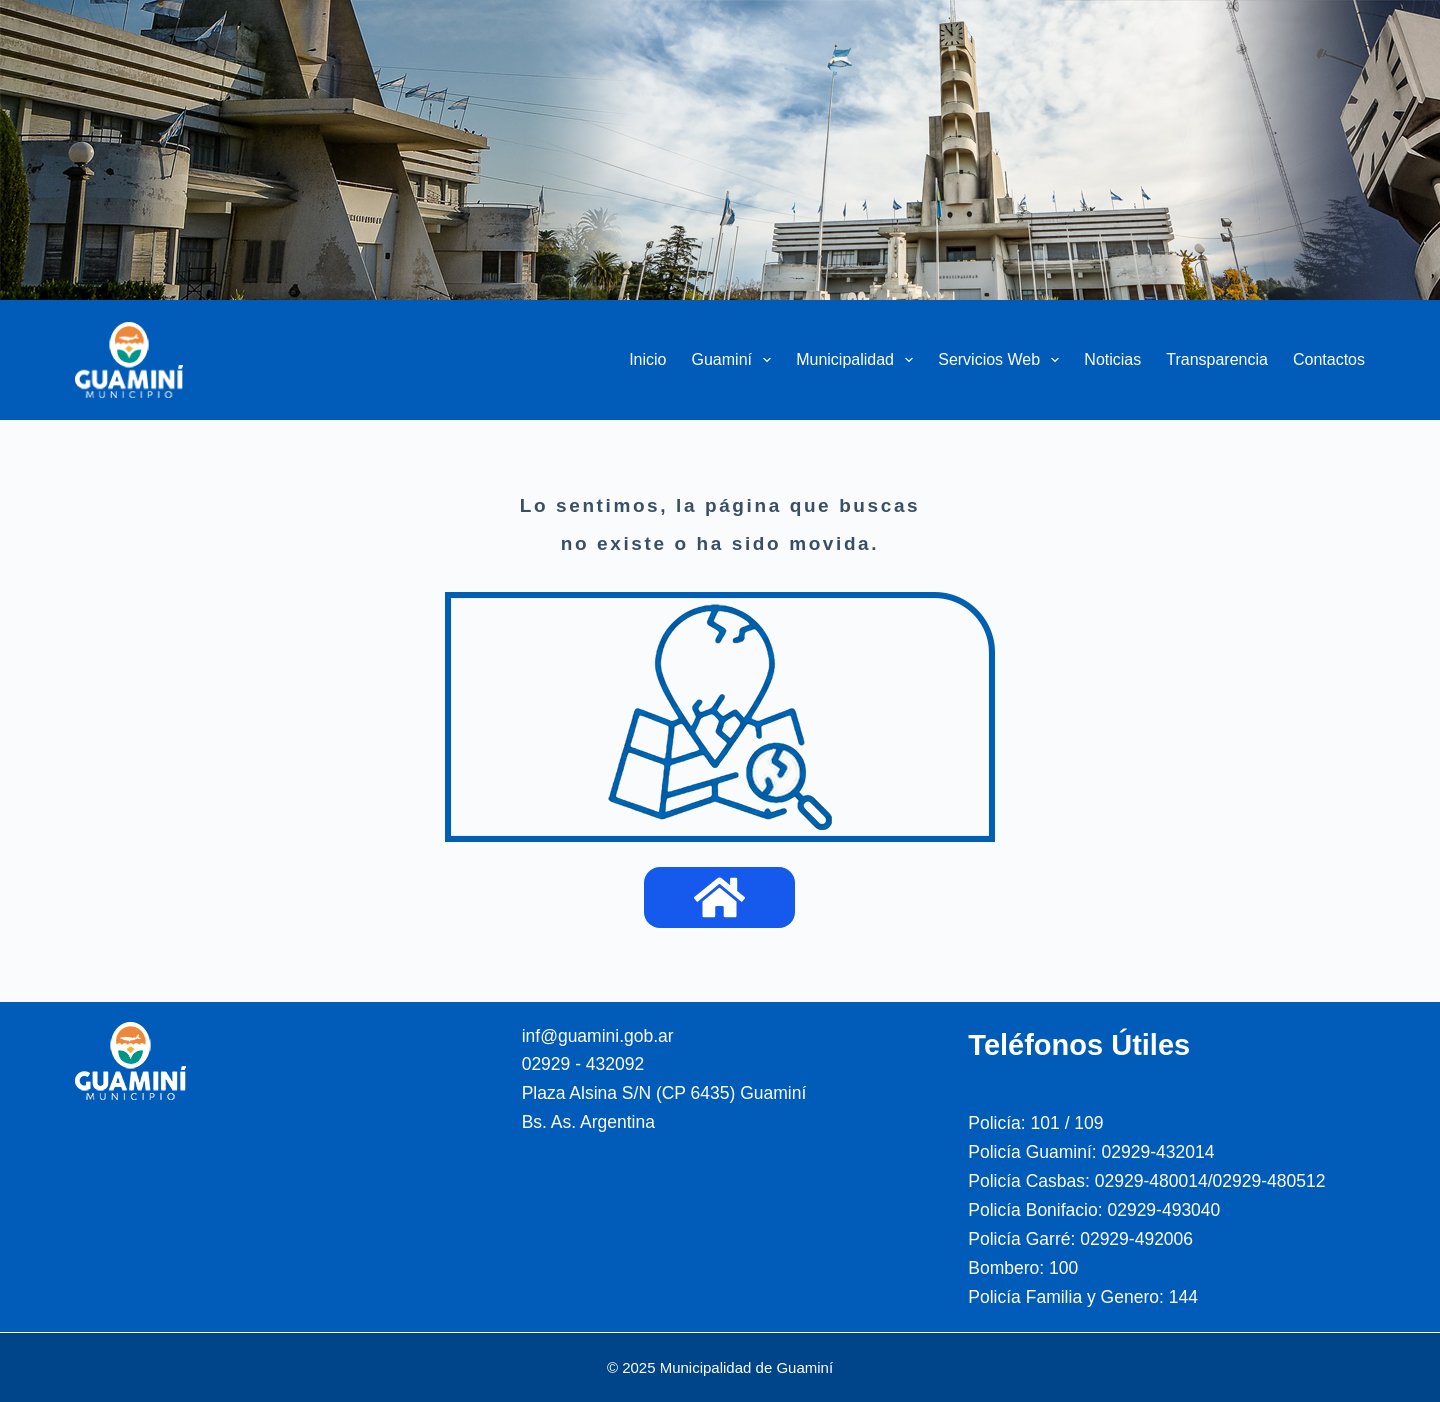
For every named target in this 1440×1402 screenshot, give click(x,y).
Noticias (1112, 359)
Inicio (647, 359)
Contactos (1329, 359)
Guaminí (736, 360)
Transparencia (1217, 359)
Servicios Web (1002, 360)
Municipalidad (858, 360)
